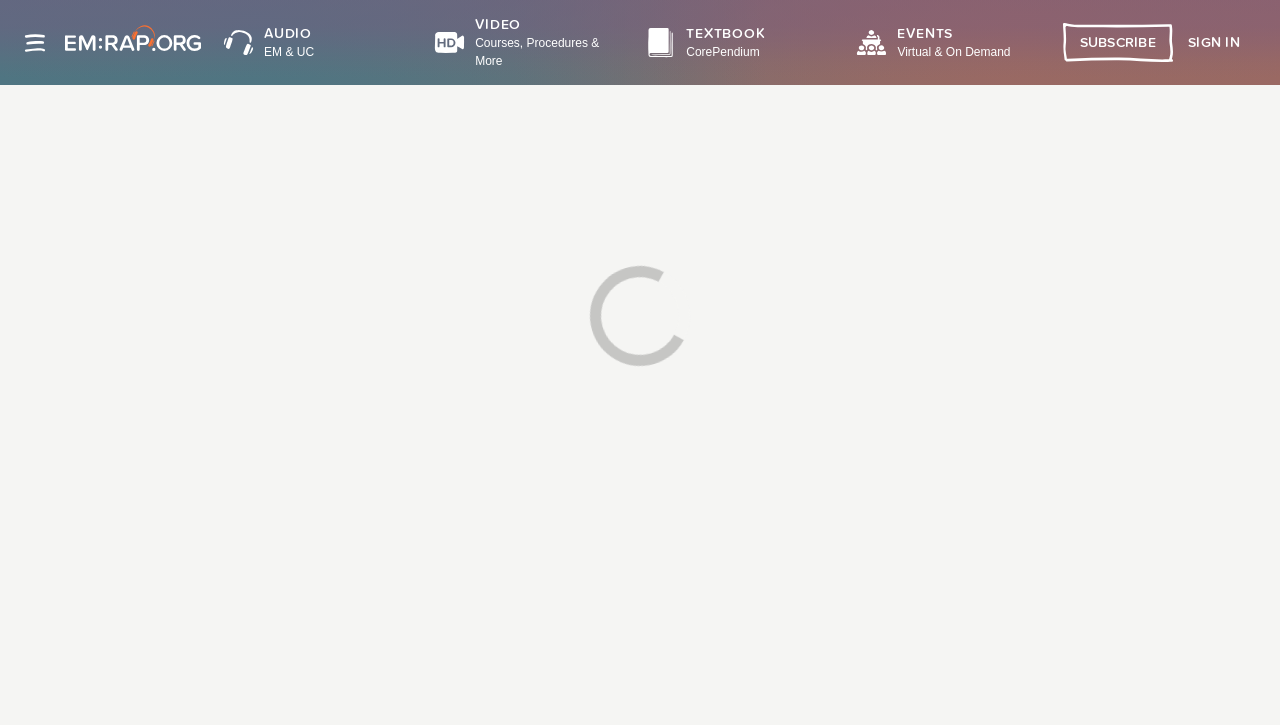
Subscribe (1118, 43)
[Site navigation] (35, 43)
